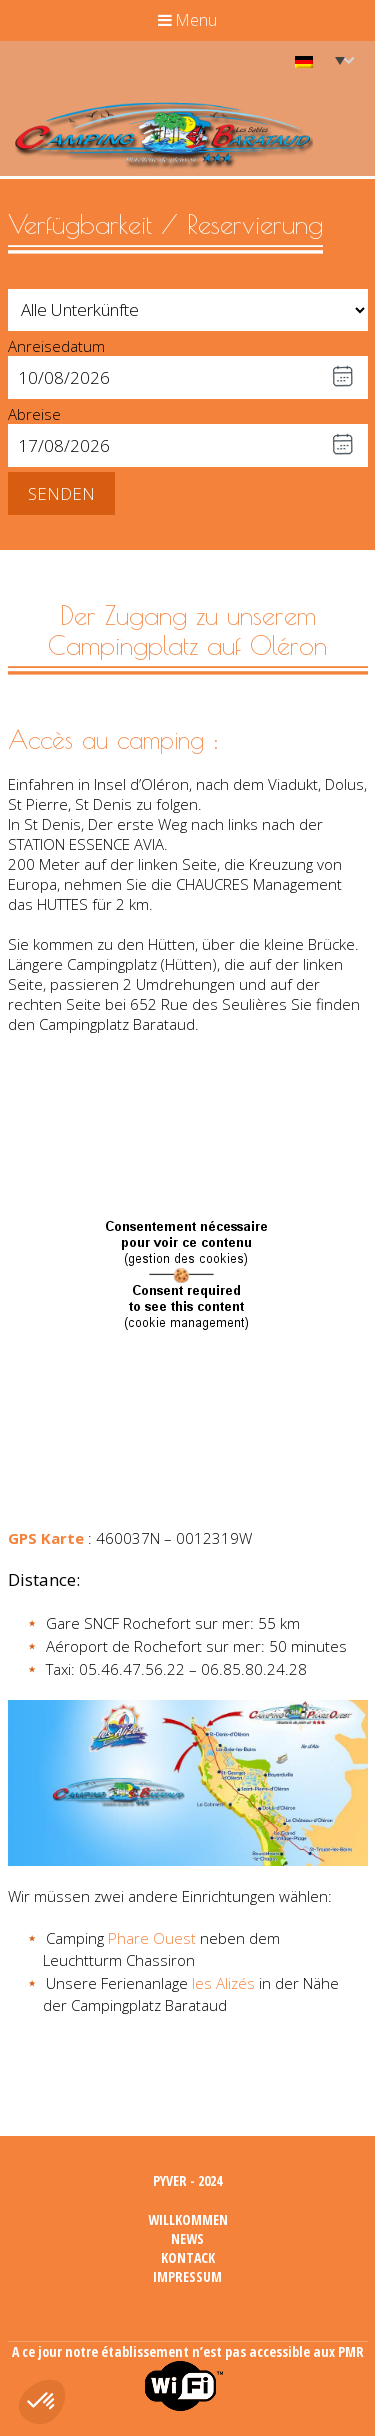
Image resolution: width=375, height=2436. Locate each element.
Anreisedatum (56, 346)
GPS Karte (46, 1538)
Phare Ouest (152, 1938)
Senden (61, 493)
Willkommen (188, 2219)
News (187, 2238)
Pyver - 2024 (187, 2180)
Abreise (34, 414)
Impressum (187, 2276)
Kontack (188, 2257)
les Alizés (223, 1983)
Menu (187, 20)
